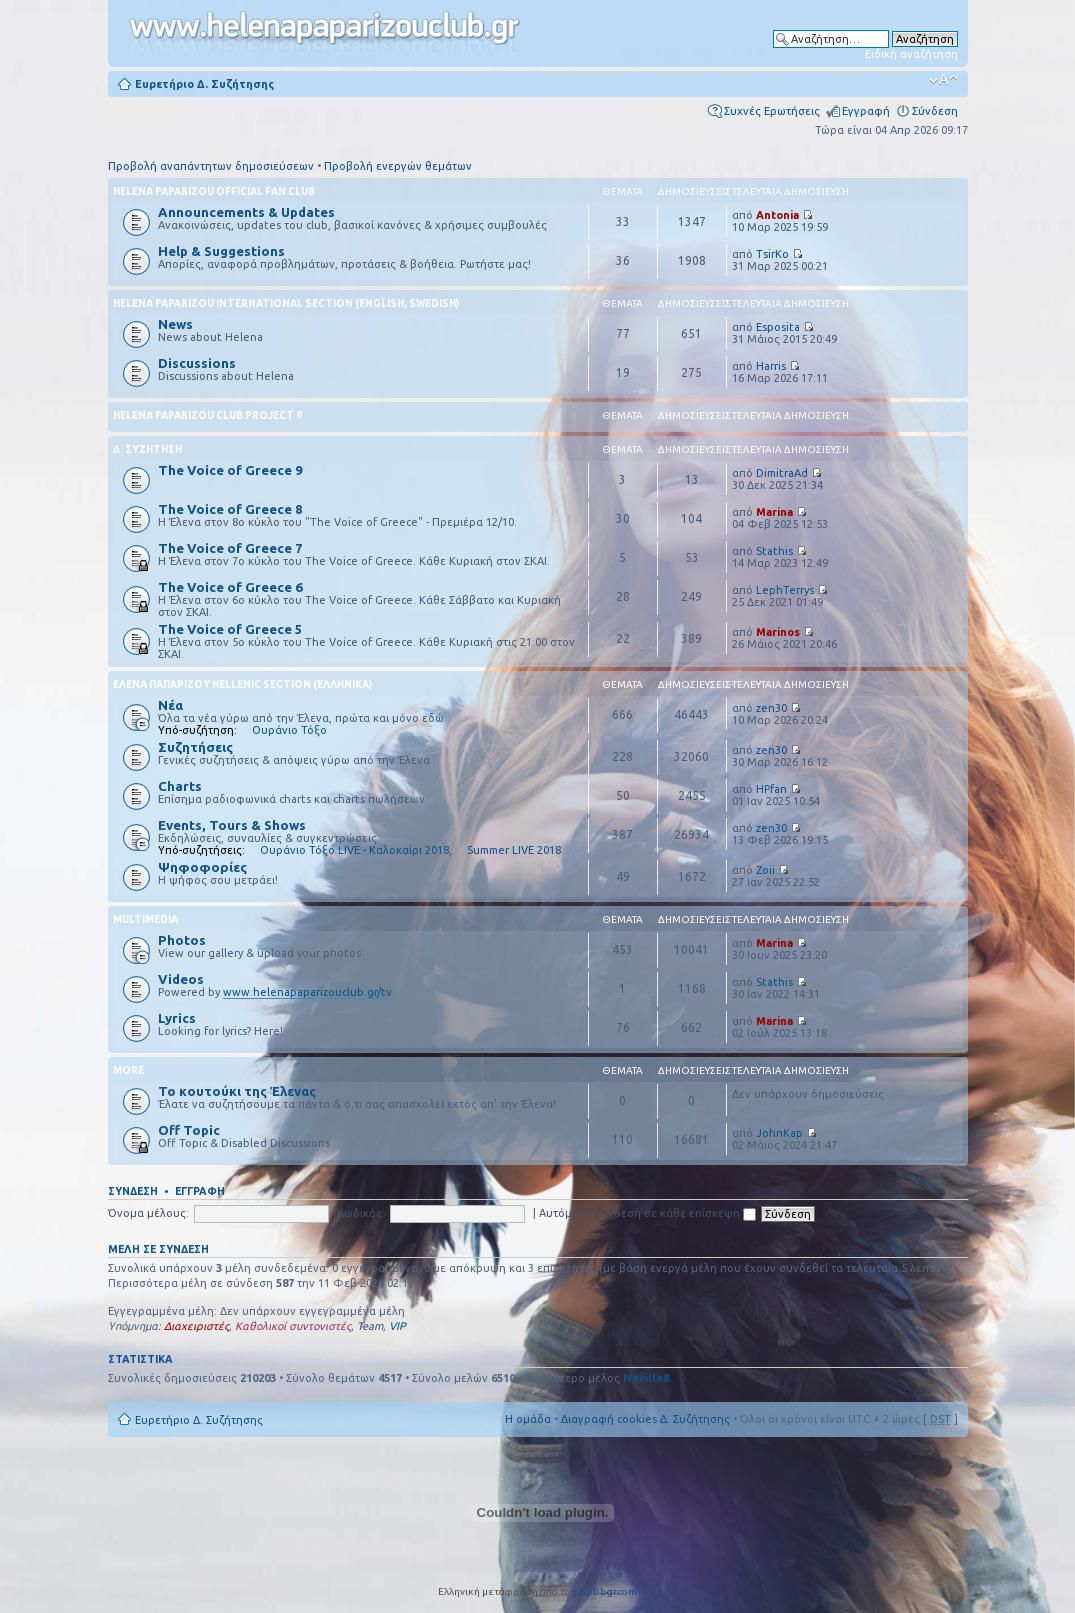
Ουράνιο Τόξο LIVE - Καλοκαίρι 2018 (354, 850)
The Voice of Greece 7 (230, 548)
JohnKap (779, 1133)
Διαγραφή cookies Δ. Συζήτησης (645, 1419)
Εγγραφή (866, 111)
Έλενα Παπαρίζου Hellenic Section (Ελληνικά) (242, 684)
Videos (181, 979)
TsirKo (772, 254)
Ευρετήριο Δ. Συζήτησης (204, 84)
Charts (180, 786)
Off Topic (189, 1130)
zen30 (771, 708)
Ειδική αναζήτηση (911, 54)
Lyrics (177, 1018)
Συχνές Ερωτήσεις (772, 111)
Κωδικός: (361, 1213)
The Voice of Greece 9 (230, 470)
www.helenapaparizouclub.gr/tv (307, 992)
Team (370, 1326)
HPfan (771, 789)
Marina (774, 512)
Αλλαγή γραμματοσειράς (943, 80)
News (175, 324)
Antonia (777, 215)
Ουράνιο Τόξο (289, 730)
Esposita (778, 327)
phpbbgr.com (605, 1591)
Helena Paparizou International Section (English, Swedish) (286, 303)
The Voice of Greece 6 (230, 587)
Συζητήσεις (195, 747)
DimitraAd (782, 473)
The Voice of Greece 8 (230, 509)
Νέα (170, 705)
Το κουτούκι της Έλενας (237, 1091)
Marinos (778, 632)
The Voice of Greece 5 (230, 629)
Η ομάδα (528, 1419)
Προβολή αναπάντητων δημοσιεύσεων (211, 166)
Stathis (774, 551)
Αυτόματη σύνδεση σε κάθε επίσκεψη (647, 1213)
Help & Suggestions (221, 251)
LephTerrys (785, 590)
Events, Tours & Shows (232, 825)
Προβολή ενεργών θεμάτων (398, 166)
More (128, 1070)
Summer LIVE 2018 (514, 850)
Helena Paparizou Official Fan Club (214, 191)
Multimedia (145, 919)
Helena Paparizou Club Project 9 (207, 415)
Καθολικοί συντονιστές (293, 1326)
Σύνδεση (935, 111)
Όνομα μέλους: (148, 1213)
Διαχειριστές (196, 1326)
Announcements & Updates (246, 212)
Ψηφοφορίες (202, 867)
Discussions (197, 363)
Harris (771, 366)
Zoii (765, 870)
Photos (182, 940)
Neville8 (646, 1378)
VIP (397, 1326)
